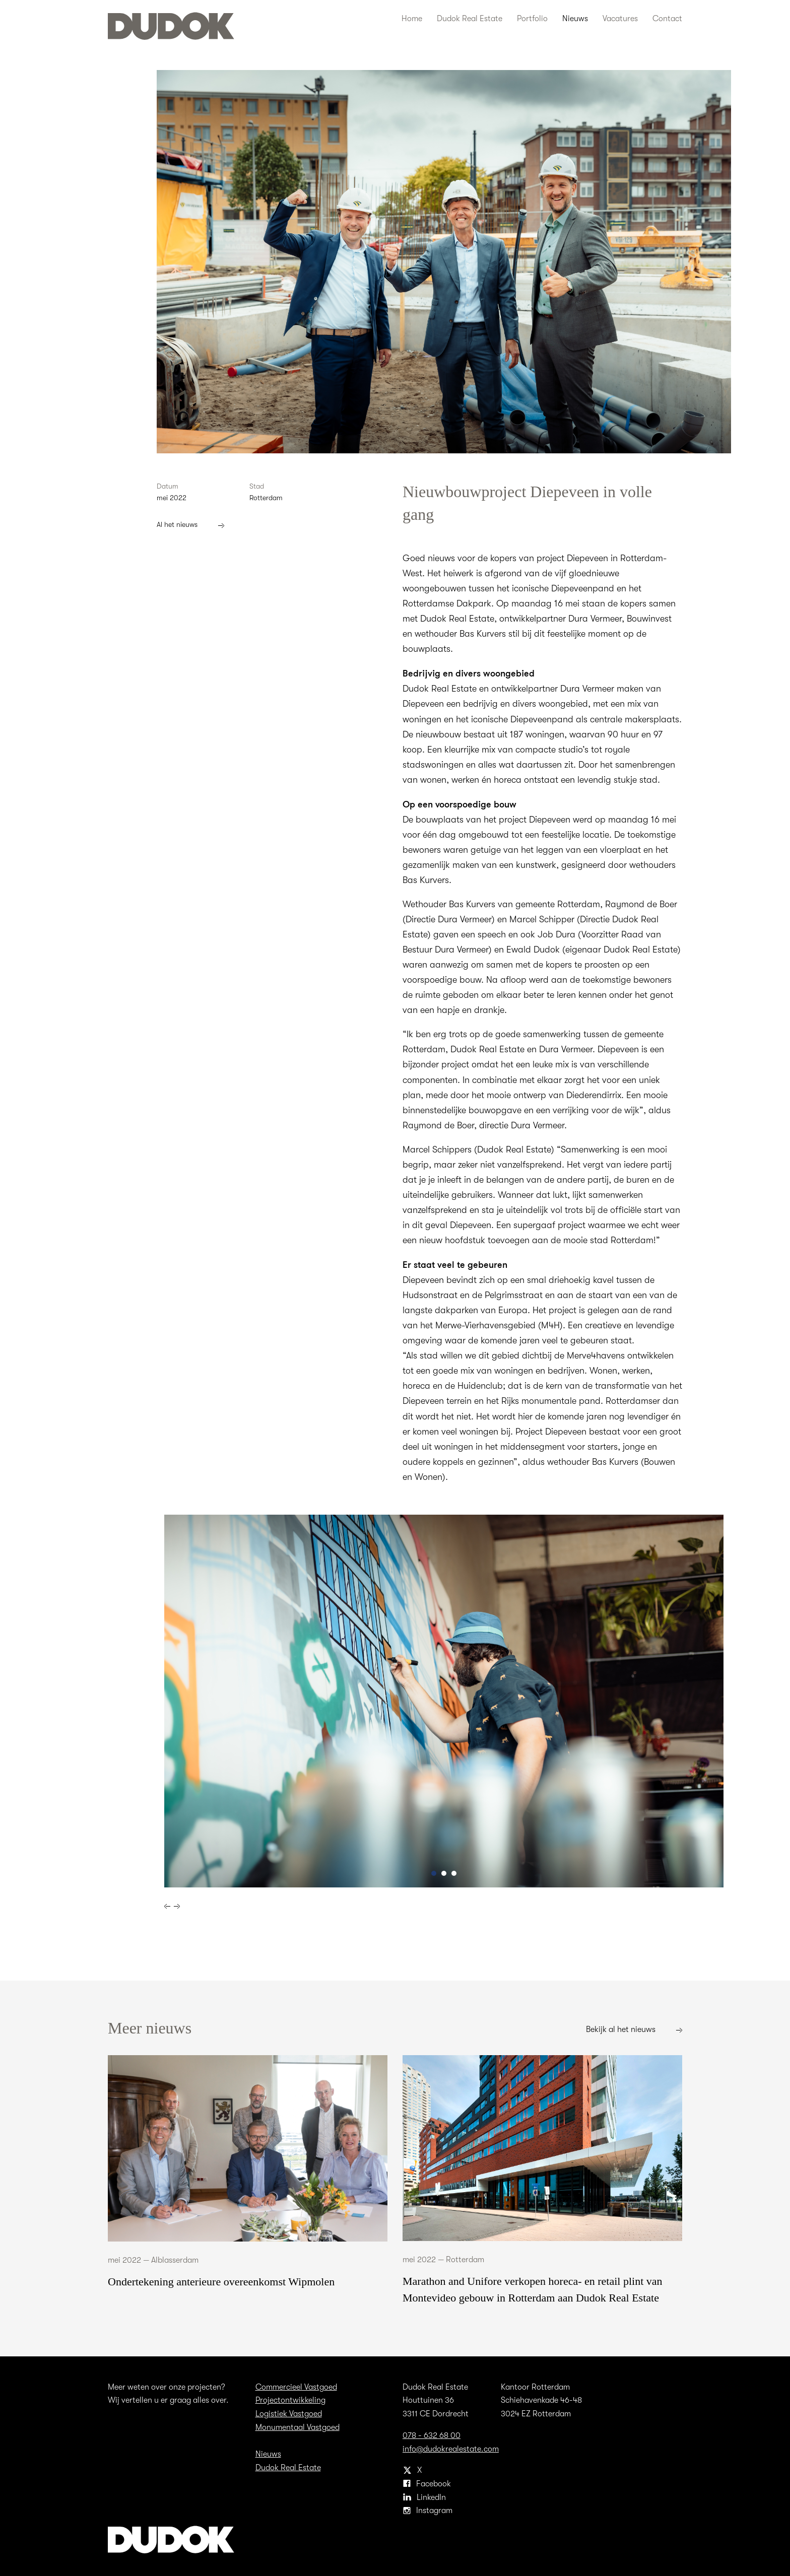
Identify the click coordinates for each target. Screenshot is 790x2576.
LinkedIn (425, 2495)
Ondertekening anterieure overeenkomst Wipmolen (221, 2280)
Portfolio (534, 18)
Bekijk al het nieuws (633, 2027)
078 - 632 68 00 (431, 2433)
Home (412, 18)
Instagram (427, 2508)
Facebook (427, 2482)
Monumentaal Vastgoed (297, 2425)
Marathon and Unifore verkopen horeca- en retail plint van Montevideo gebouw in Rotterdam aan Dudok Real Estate (533, 2287)
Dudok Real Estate (470, 18)
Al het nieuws (191, 524)
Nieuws (576, 18)
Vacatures (622, 18)
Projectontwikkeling (289, 2398)
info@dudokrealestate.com (451, 2447)
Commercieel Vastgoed (297, 2385)
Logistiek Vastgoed (289, 2412)
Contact (668, 18)
